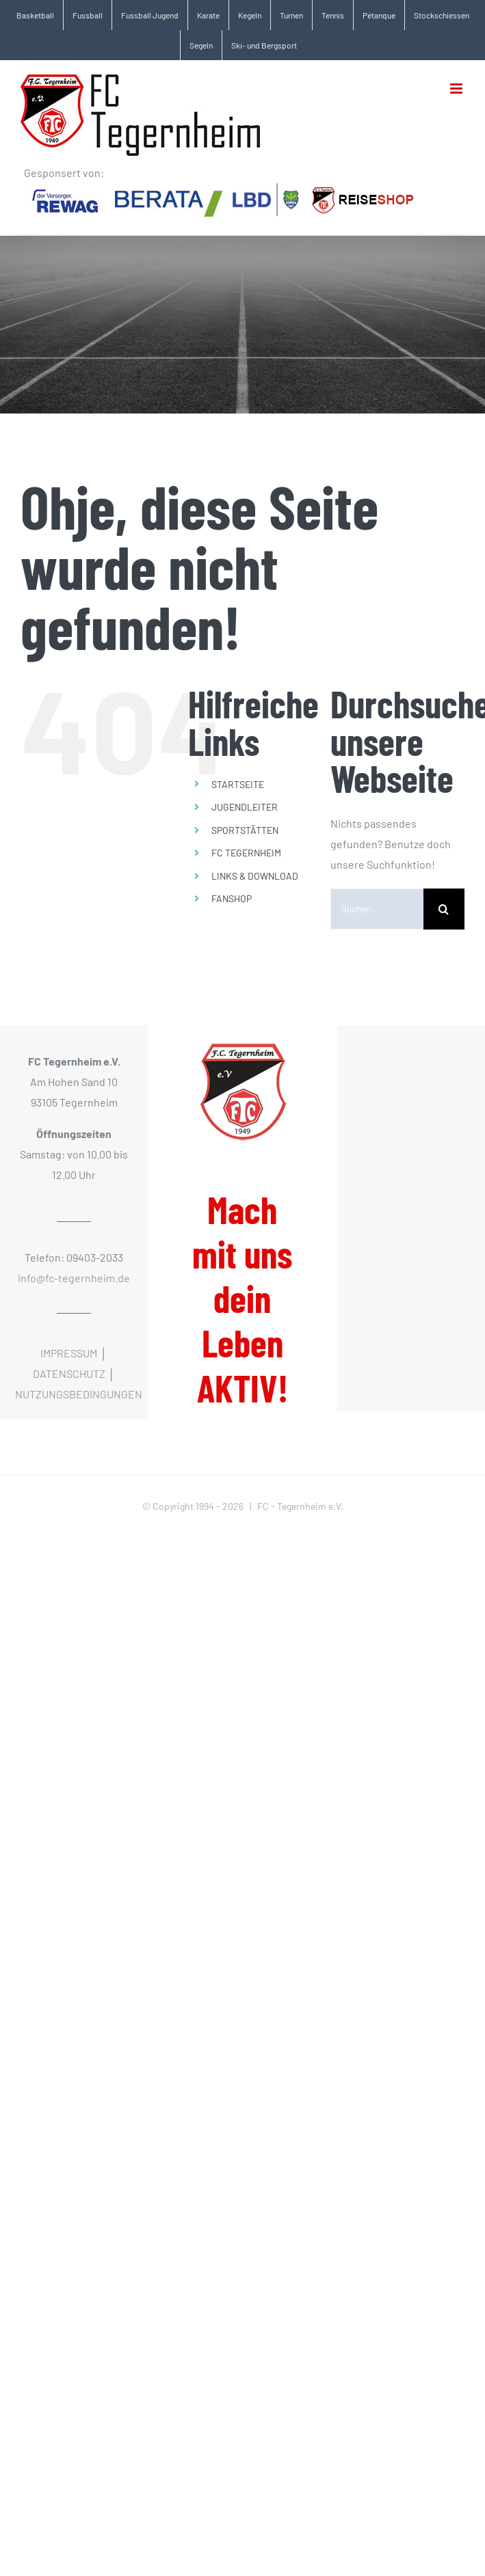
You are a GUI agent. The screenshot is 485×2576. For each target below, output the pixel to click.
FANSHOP (231, 898)
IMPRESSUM (68, 1352)
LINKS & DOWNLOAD (254, 876)
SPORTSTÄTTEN (244, 830)
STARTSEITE (237, 784)
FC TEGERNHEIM (246, 852)
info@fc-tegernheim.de (74, 1277)
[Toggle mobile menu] (457, 88)
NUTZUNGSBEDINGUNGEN (78, 1393)
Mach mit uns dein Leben (242, 1298)
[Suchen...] (376, 909)
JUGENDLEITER (244, 807)
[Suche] (443, 909)
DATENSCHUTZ (69, 1373)
